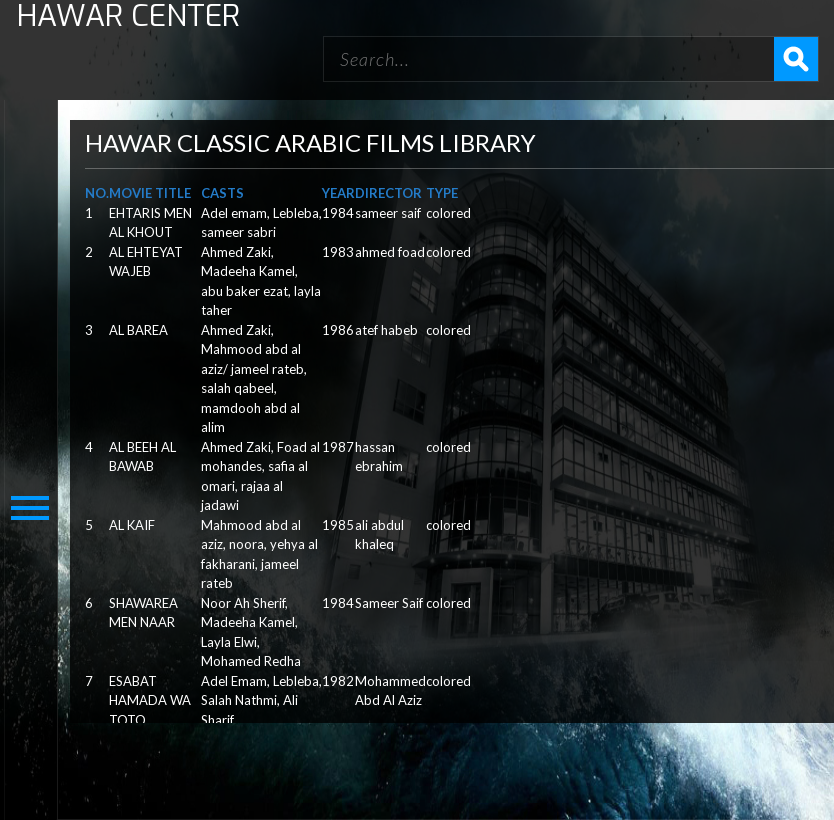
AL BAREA (138, 330)
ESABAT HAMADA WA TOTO (150, 700)
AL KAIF (132, 525)
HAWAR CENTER (128, 16)
